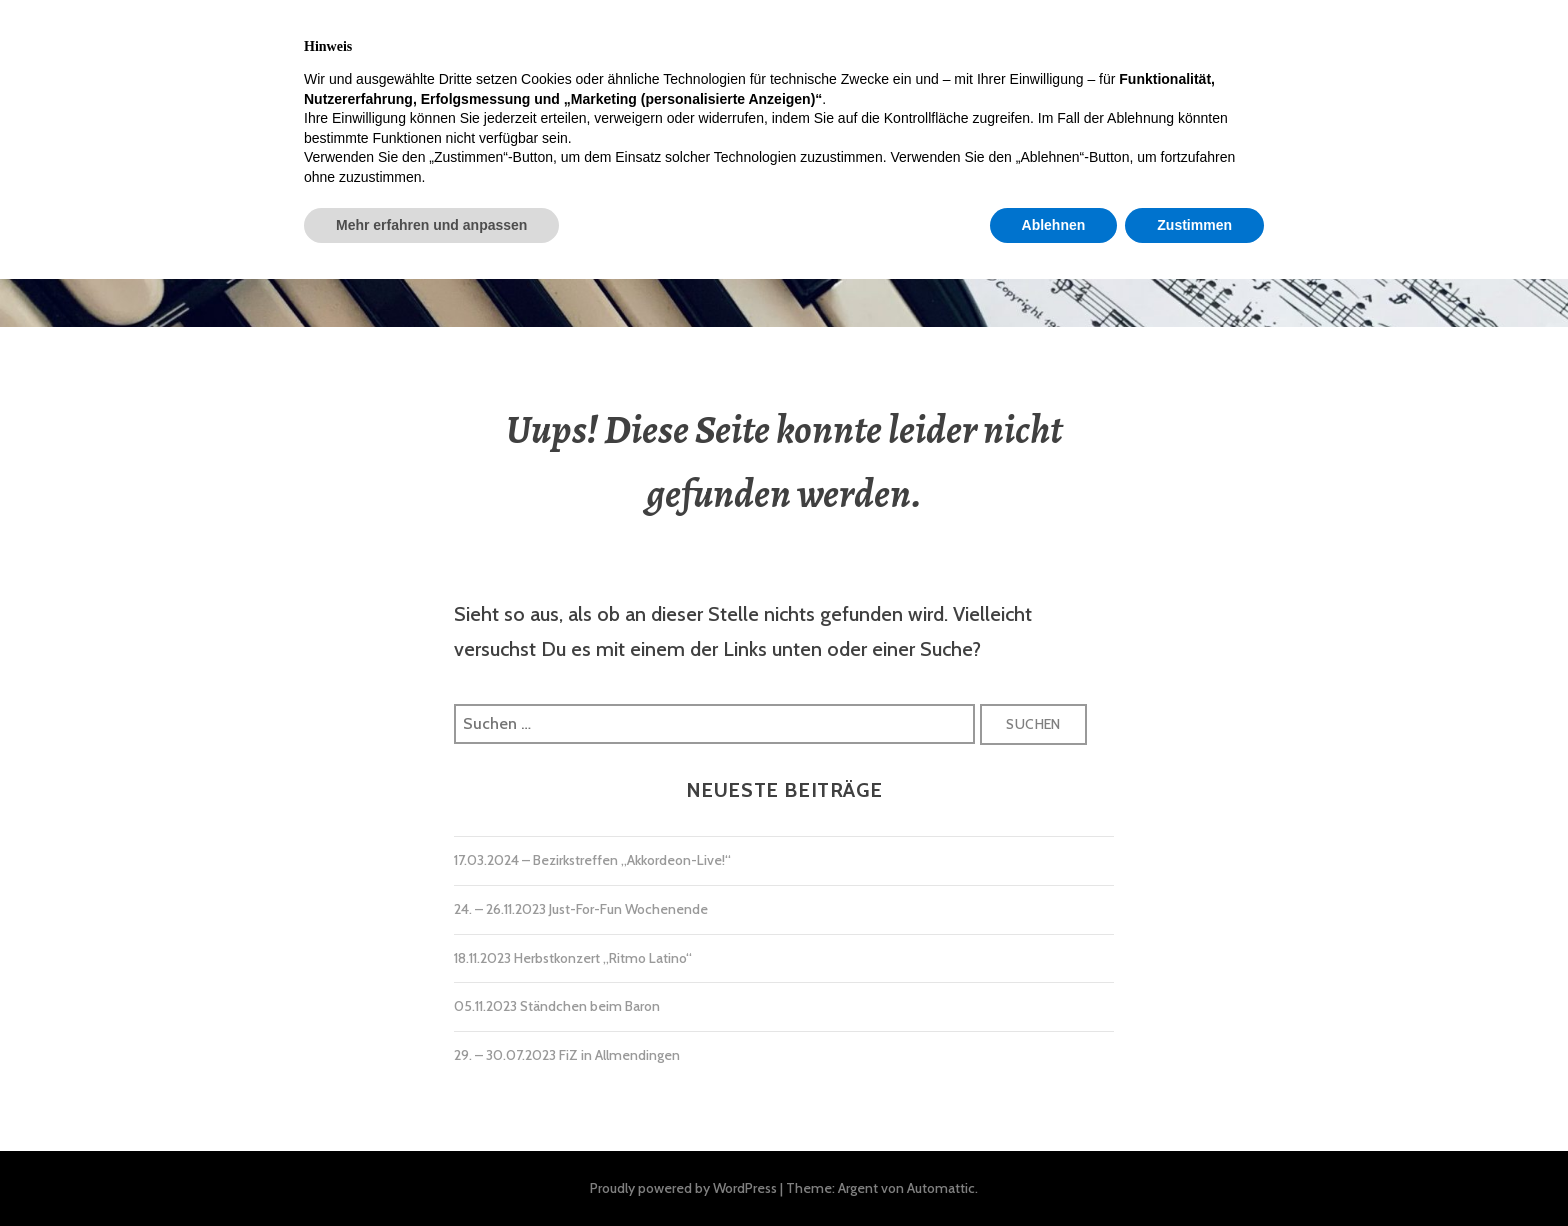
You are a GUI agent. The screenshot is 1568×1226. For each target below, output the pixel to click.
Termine (424, 43)
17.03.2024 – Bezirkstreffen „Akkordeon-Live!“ (592, 860)
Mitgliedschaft (836, 43)
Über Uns (542, 43)
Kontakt (984, 43)
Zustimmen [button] (1194, 1171)
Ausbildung (676, 43)
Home (189, 43)
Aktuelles (301, 43)
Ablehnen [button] (1054, 1171)
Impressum (1111, 43)
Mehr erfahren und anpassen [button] (431, 1171)
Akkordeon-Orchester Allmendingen (783, 206)
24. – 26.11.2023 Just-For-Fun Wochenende (581, 909)
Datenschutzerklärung (1302, 43)
